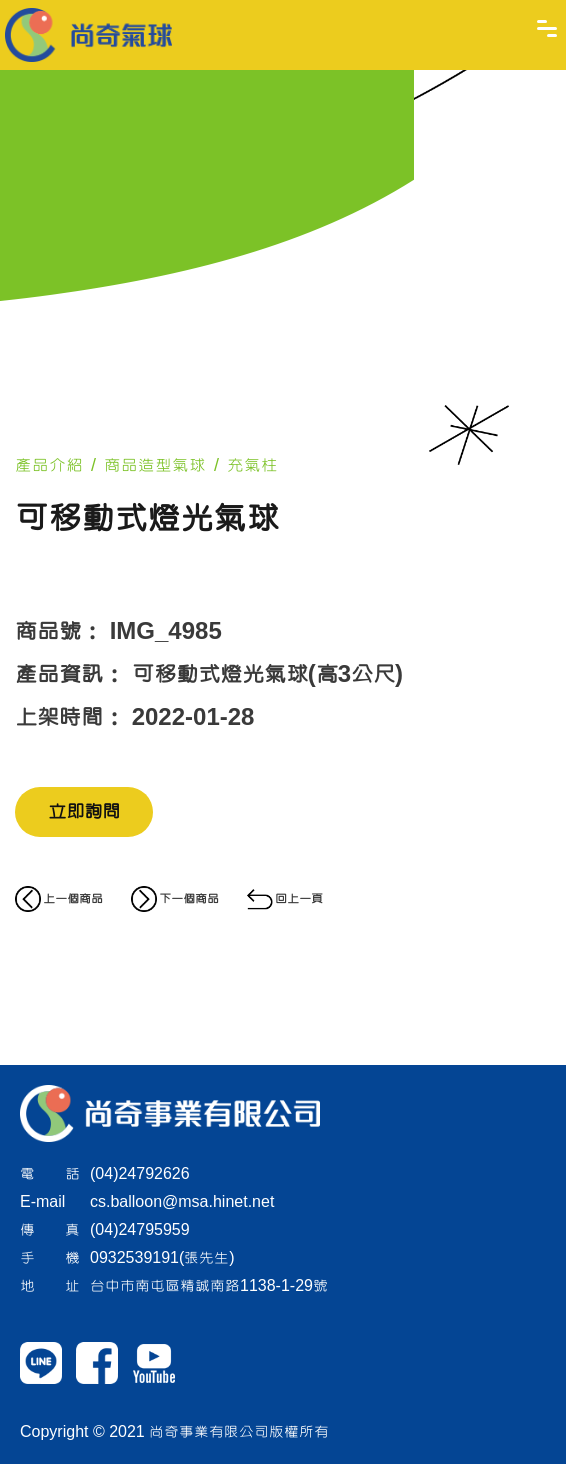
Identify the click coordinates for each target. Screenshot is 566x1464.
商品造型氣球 (155, 465)
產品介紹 (49, 465)
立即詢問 (84, 812)
